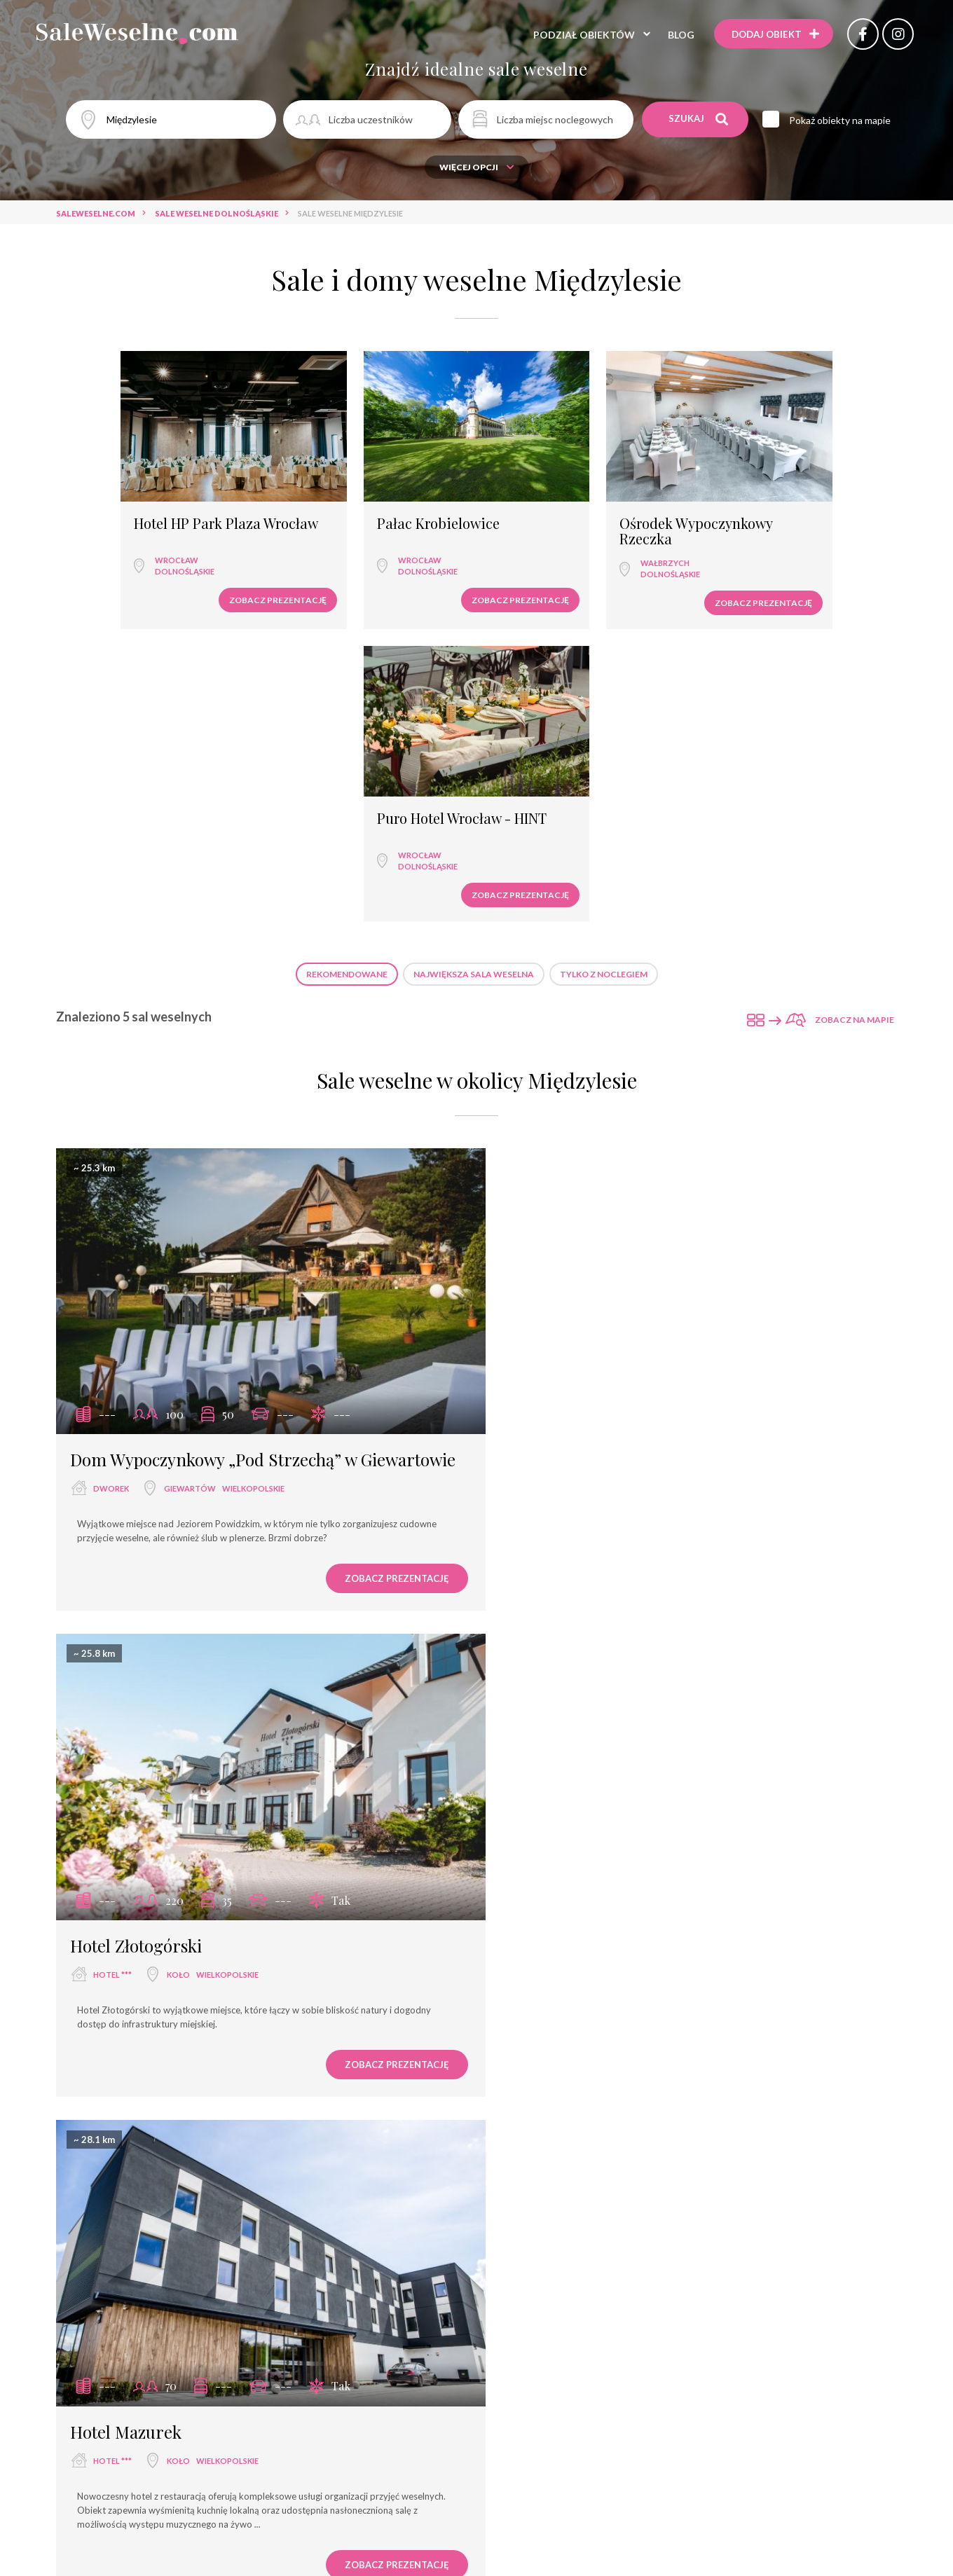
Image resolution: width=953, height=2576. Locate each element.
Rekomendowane (347, 660)
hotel (539, 1654)
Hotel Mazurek (125, 1625)
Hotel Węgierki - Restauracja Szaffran (647, 1625)
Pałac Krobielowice (349, 502)
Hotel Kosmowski (135, 2111)
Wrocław (120, 541)
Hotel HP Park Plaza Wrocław (141, 509)
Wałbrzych (543, 541)
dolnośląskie (128, 552)
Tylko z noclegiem (603, 660)
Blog (678, 35)
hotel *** (545, 1160)
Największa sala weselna (473, 660)
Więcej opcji (476, 167)
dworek (111, 1182)
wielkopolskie (253, 1182)
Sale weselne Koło (537, 2456)
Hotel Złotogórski (569, 1131)
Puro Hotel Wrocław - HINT (793, 502)
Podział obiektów (581, 35)
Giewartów (190, 1182)
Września (608, 1654)
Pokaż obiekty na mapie (841, 120)
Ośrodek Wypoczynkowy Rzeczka (574, 509)
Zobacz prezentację (189, 581)
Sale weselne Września (424, 2456)
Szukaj (699, 119)
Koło (611, 1160)
